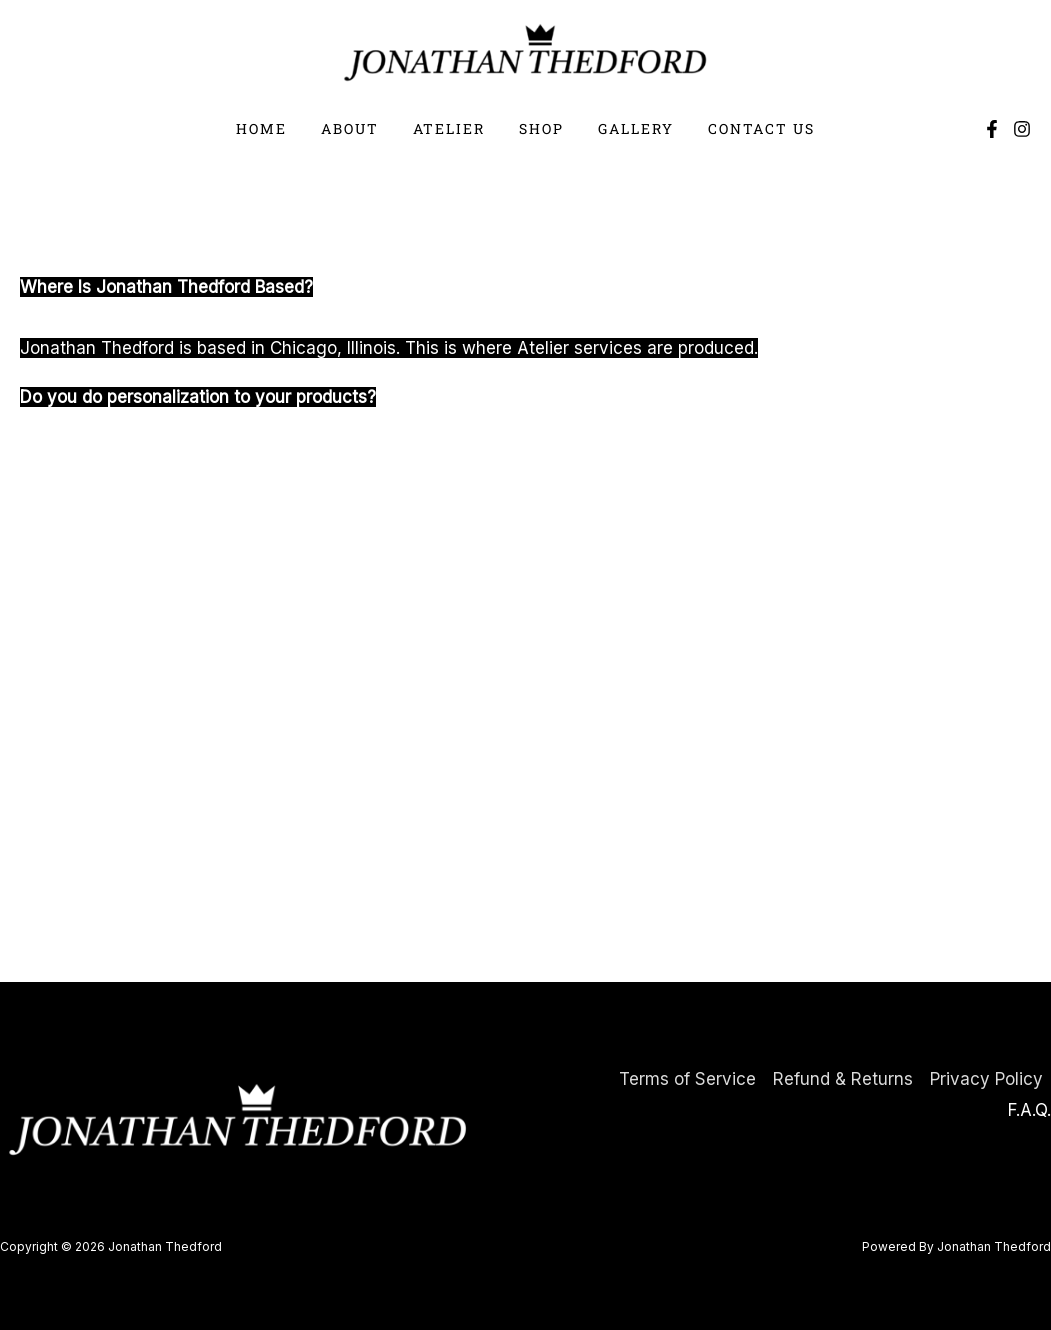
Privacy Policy (986, 1079)
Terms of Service (687, 1079)
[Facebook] (992, 129)
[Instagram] (1022, 129)
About (359, 128)
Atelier (452, 128)
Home (276, 128)
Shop (538, 128)
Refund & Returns (843, 1079)
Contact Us (746, 128)
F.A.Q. (1029, 1110)
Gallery (627, 128)
